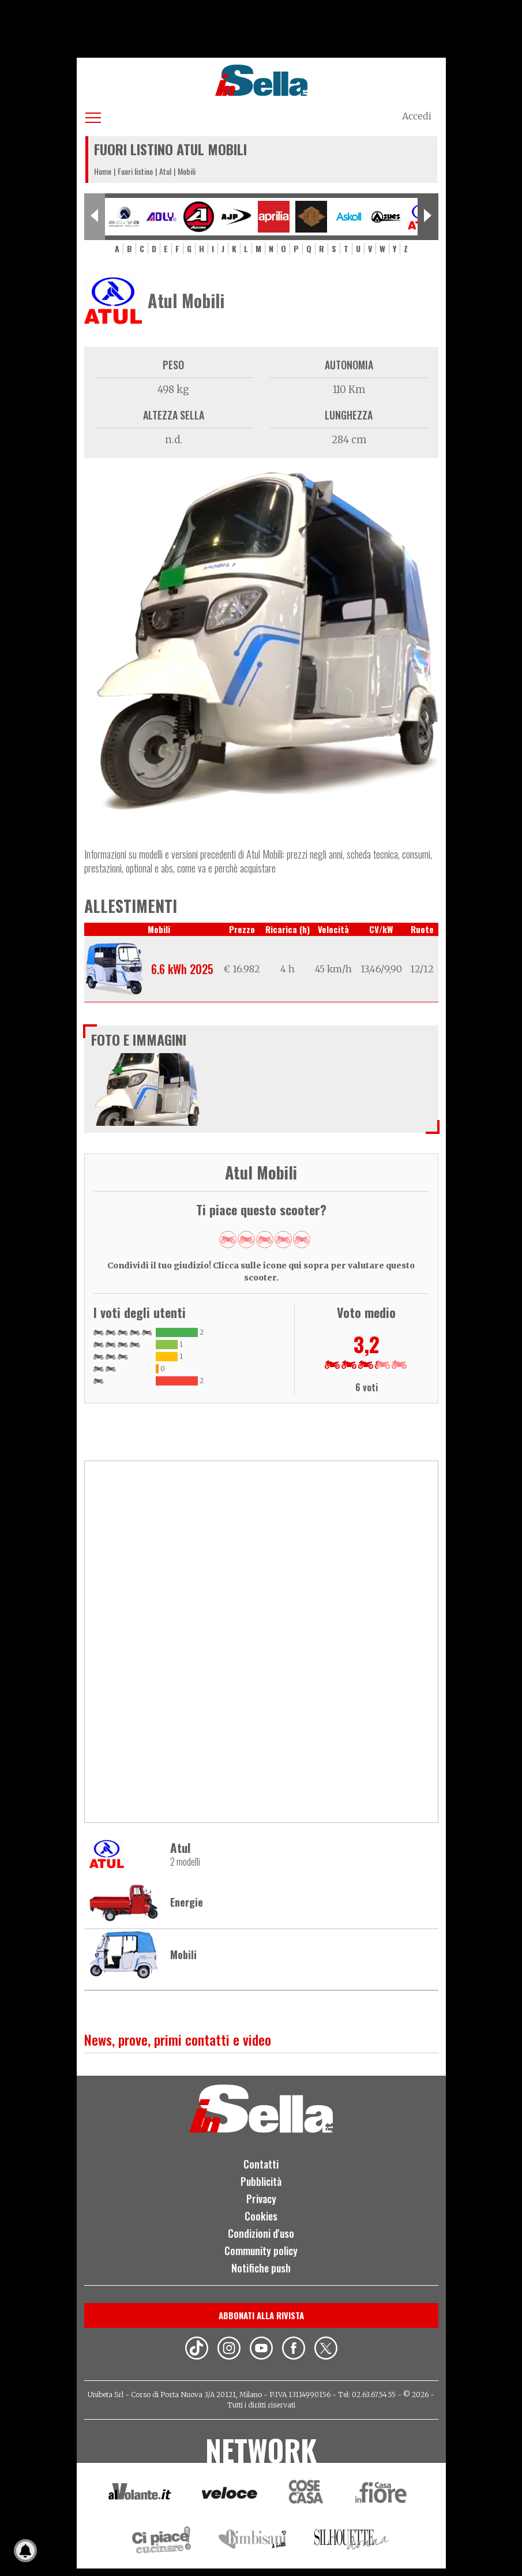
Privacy (261, 2205)
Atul (165, 171)
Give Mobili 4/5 (283, 1239)
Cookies (261, 2222)
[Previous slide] (94, 216)
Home (102, 171)
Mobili (183, 1961)
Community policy (261, 2256)
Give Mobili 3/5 (264, 1239)
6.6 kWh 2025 (182, 969)
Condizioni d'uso (261, 2239)
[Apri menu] (93, 115)
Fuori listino (135, 171)
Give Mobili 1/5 (227, 1239)
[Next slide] (428, 216)
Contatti (261, 2170)
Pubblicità (261, 2188)
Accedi (416, 116)
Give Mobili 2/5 (246, 1239)
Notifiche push (261, 2274)
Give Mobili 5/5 (301, 1239)
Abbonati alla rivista (261, 2322)
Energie (186, 1909)
